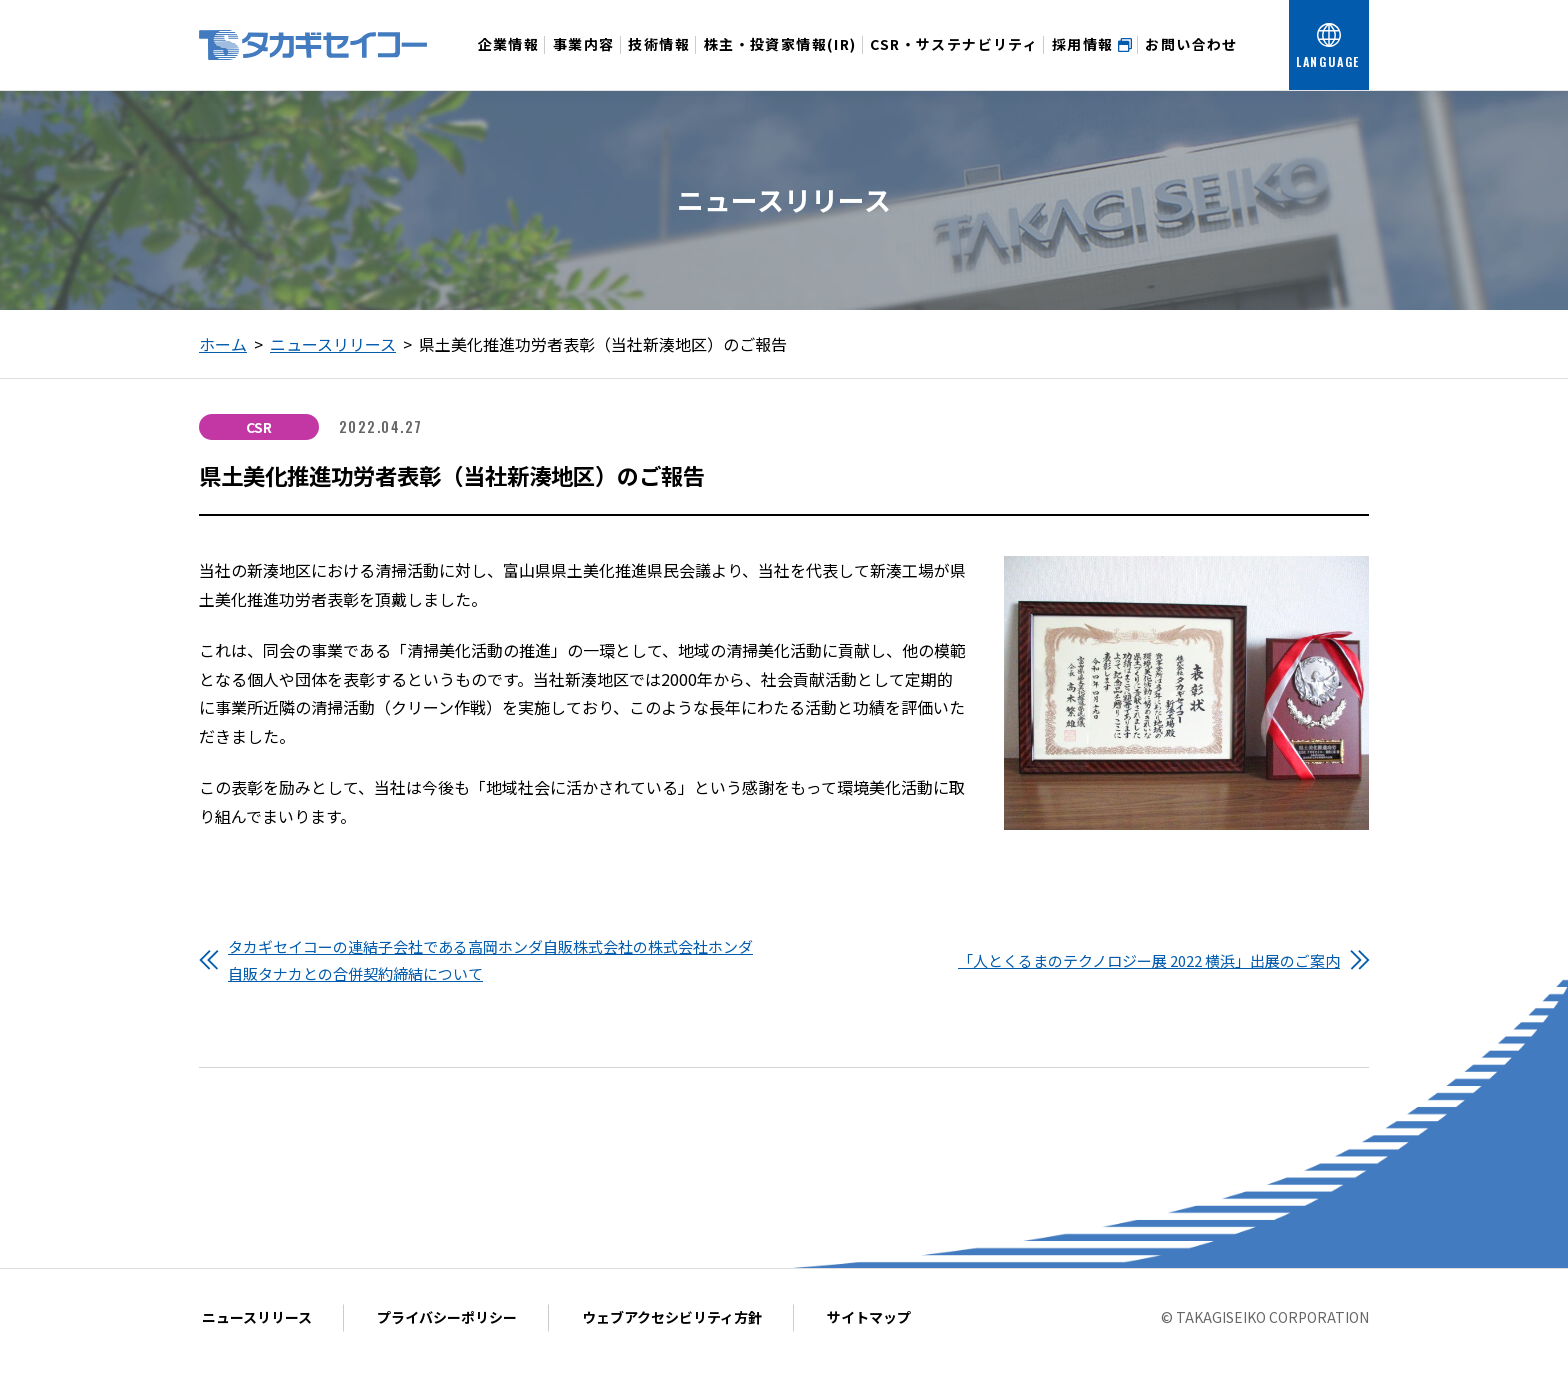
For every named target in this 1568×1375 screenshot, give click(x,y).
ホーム (223, 344)
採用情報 (1092, 44)
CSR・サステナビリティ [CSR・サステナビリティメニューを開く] (954, 62)
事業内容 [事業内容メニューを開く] (584, 62)
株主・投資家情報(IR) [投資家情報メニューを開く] (780, 62)
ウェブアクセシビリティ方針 (672, 1317)
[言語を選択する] (1329, 45)
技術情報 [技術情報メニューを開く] (659, 62)
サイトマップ (869, 1317)
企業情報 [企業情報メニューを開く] (509, 62)
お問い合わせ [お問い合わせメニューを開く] (1191, 62)
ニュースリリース (333, 344)
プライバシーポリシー (447, 1317)
